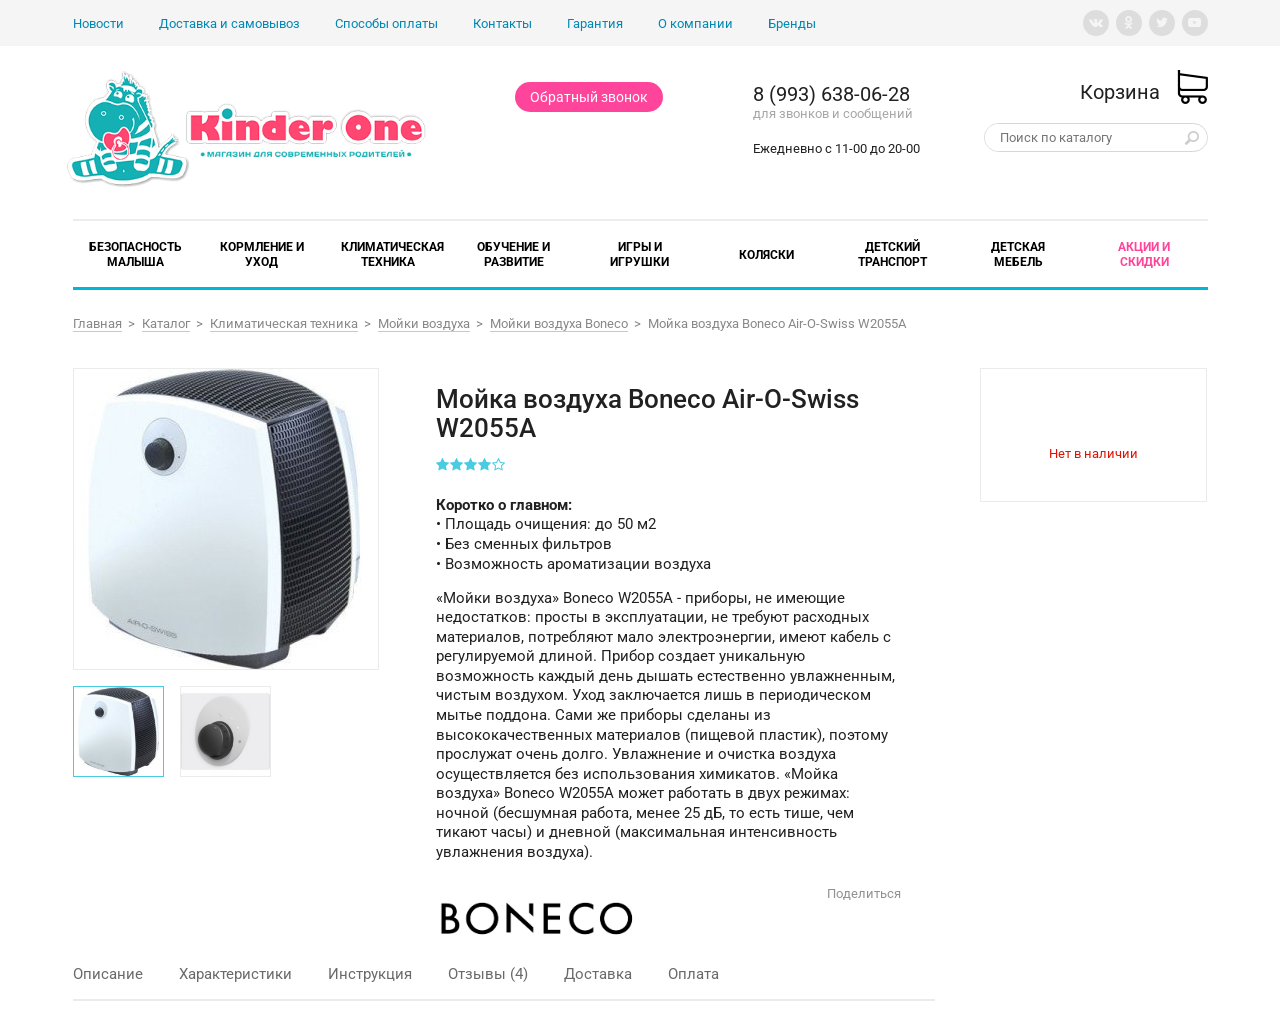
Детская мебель (1018, 254)
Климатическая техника (392, 254)
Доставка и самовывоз (229, 23)
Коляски (766, 255)
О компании (695, 23)
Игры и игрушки (639, 254)
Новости (98, 23)
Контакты (502, 23)
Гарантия (595, 23)
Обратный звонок (589, 97)
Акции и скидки (1144, 254)
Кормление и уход (262, 254)
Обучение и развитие (513, 254)
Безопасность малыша (135, 254)
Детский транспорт (892, 254)
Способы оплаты (386, 23)
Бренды (792, 23)
